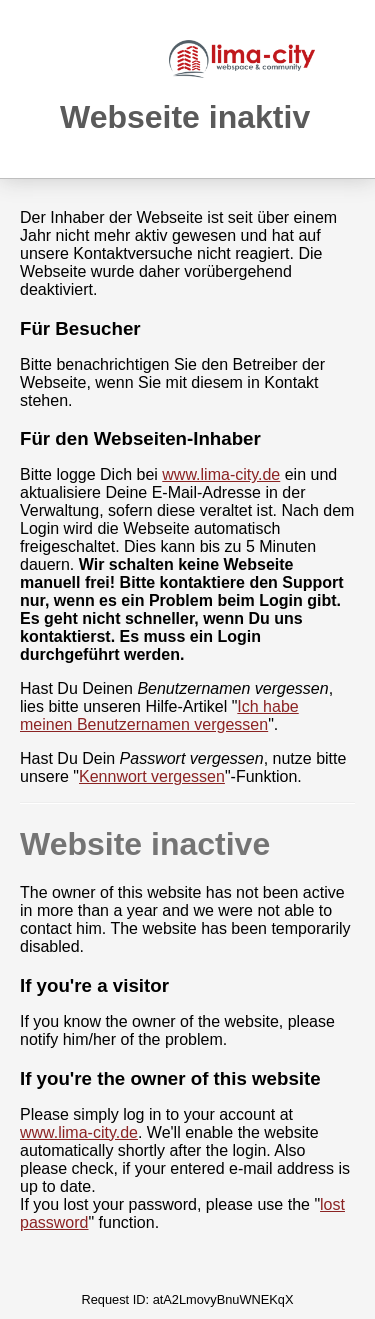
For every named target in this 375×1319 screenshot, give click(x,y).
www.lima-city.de (221, 474)
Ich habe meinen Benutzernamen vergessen (159, 715)
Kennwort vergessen (152, 776)
